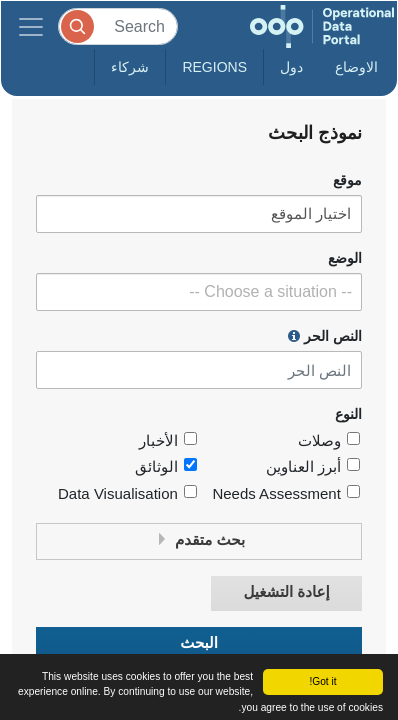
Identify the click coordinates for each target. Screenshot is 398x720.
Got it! (322, 681)
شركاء (130, 67)
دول (291, 67)
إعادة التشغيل (286, 592)
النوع (348, 414)
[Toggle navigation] (31, 26)
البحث (199, 643)
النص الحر (325, 336)
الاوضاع (356, 67)
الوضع (345, 258)
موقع (347, 180)
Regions (214, 67)
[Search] (118, 26)
